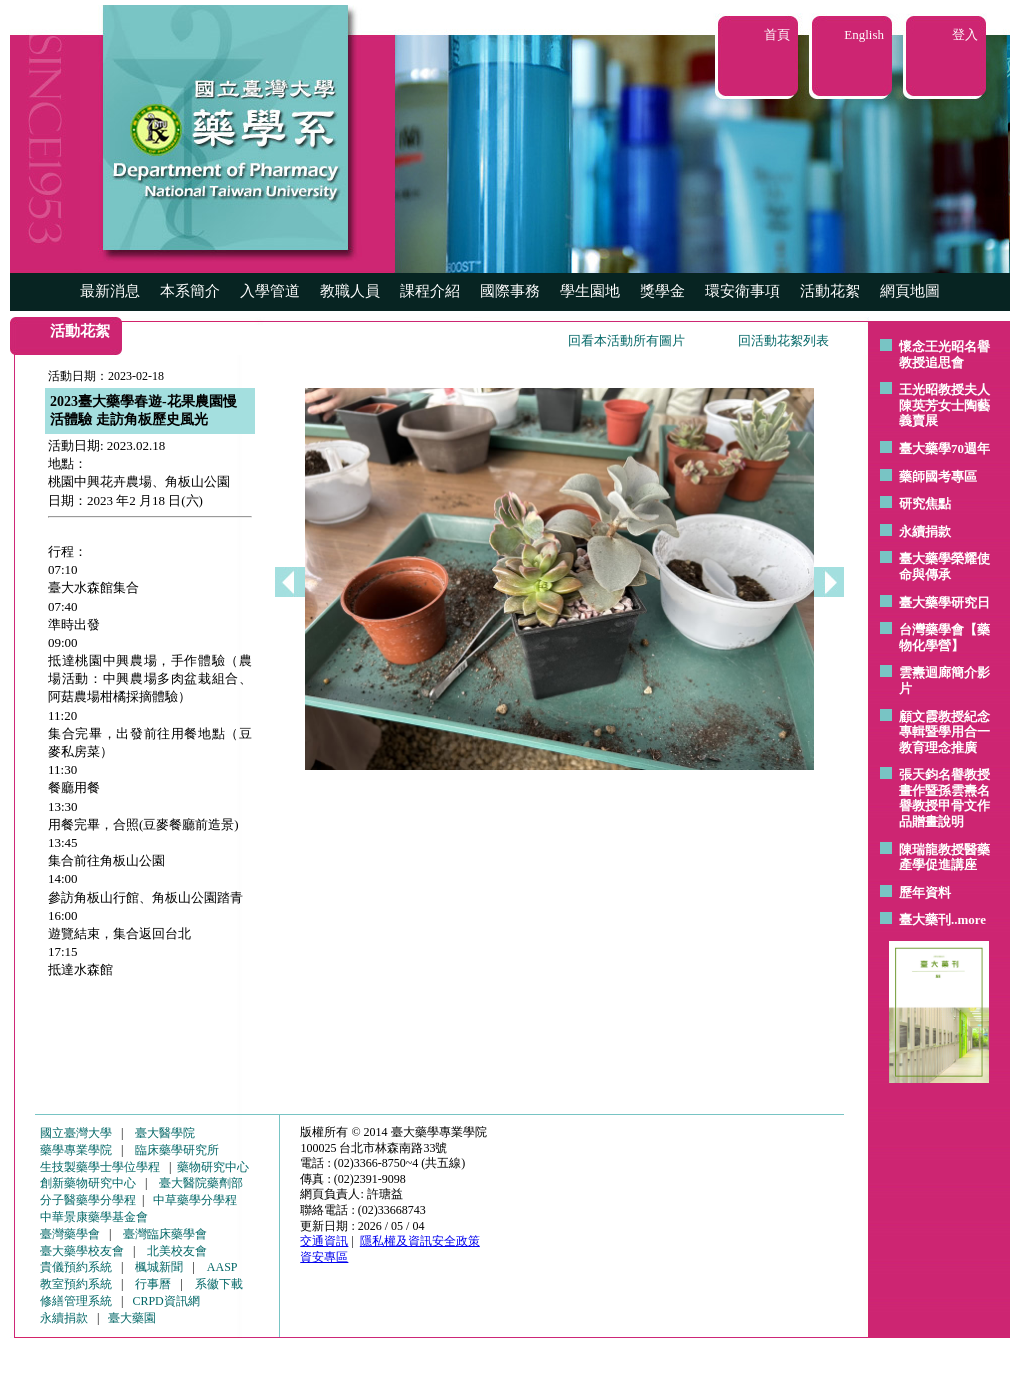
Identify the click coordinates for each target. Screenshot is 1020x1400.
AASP (222, 1267)
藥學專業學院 (76, 1150)
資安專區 (324, 1257)
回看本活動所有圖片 (626, 340)
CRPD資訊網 (165, 1301)
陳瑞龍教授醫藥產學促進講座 (944, 857)
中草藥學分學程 (195, 1200)
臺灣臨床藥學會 (165, 1234)
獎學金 (662, 291)
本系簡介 (190, 291)
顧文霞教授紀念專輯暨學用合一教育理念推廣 (944, 732)
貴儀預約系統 (76, 1267)
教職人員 (350, 291)
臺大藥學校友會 (82, 1251)
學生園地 (590, 291)
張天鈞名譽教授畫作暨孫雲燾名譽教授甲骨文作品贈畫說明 (944, 798)
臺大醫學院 (165, 1133)
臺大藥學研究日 (944, 602)
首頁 (777, 34)
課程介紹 (430, 291)
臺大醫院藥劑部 (201, 1183)
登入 (965, 34)
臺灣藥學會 (70, 1234)
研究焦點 (925, 503)
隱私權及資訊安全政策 (420, 1241)
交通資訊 (324, 1241)
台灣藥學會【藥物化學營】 (944, 637)
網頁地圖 (910, 291)
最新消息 (110, 291)
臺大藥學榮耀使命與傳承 (944, 566)
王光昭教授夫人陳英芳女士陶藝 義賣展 (944, 405)
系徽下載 (219, 1284)
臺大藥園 (132, 1318)
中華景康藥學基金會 (94, 1217)
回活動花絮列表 (783, 340)
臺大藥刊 (925, 919)
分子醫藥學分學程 (88, 1200)
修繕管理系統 (76, 1301)
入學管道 (270, 291)
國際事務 (510, 291)
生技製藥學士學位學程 (100, 1167)
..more (968, 919)
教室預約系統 (76, 1284)
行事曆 (153, 1284)
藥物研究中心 (213, 1167)
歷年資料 (925, 892)
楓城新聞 (159, 1267)
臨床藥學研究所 (177, 1150)
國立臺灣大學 (76, 1133)
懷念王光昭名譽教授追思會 (944, 354)
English (864, 34)
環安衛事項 (742, 291)
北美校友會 (177, 1251)
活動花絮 (830, 291)
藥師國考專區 (938, 476)
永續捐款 (925, 531)
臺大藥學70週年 (944, 448)
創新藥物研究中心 (88, 1183)
